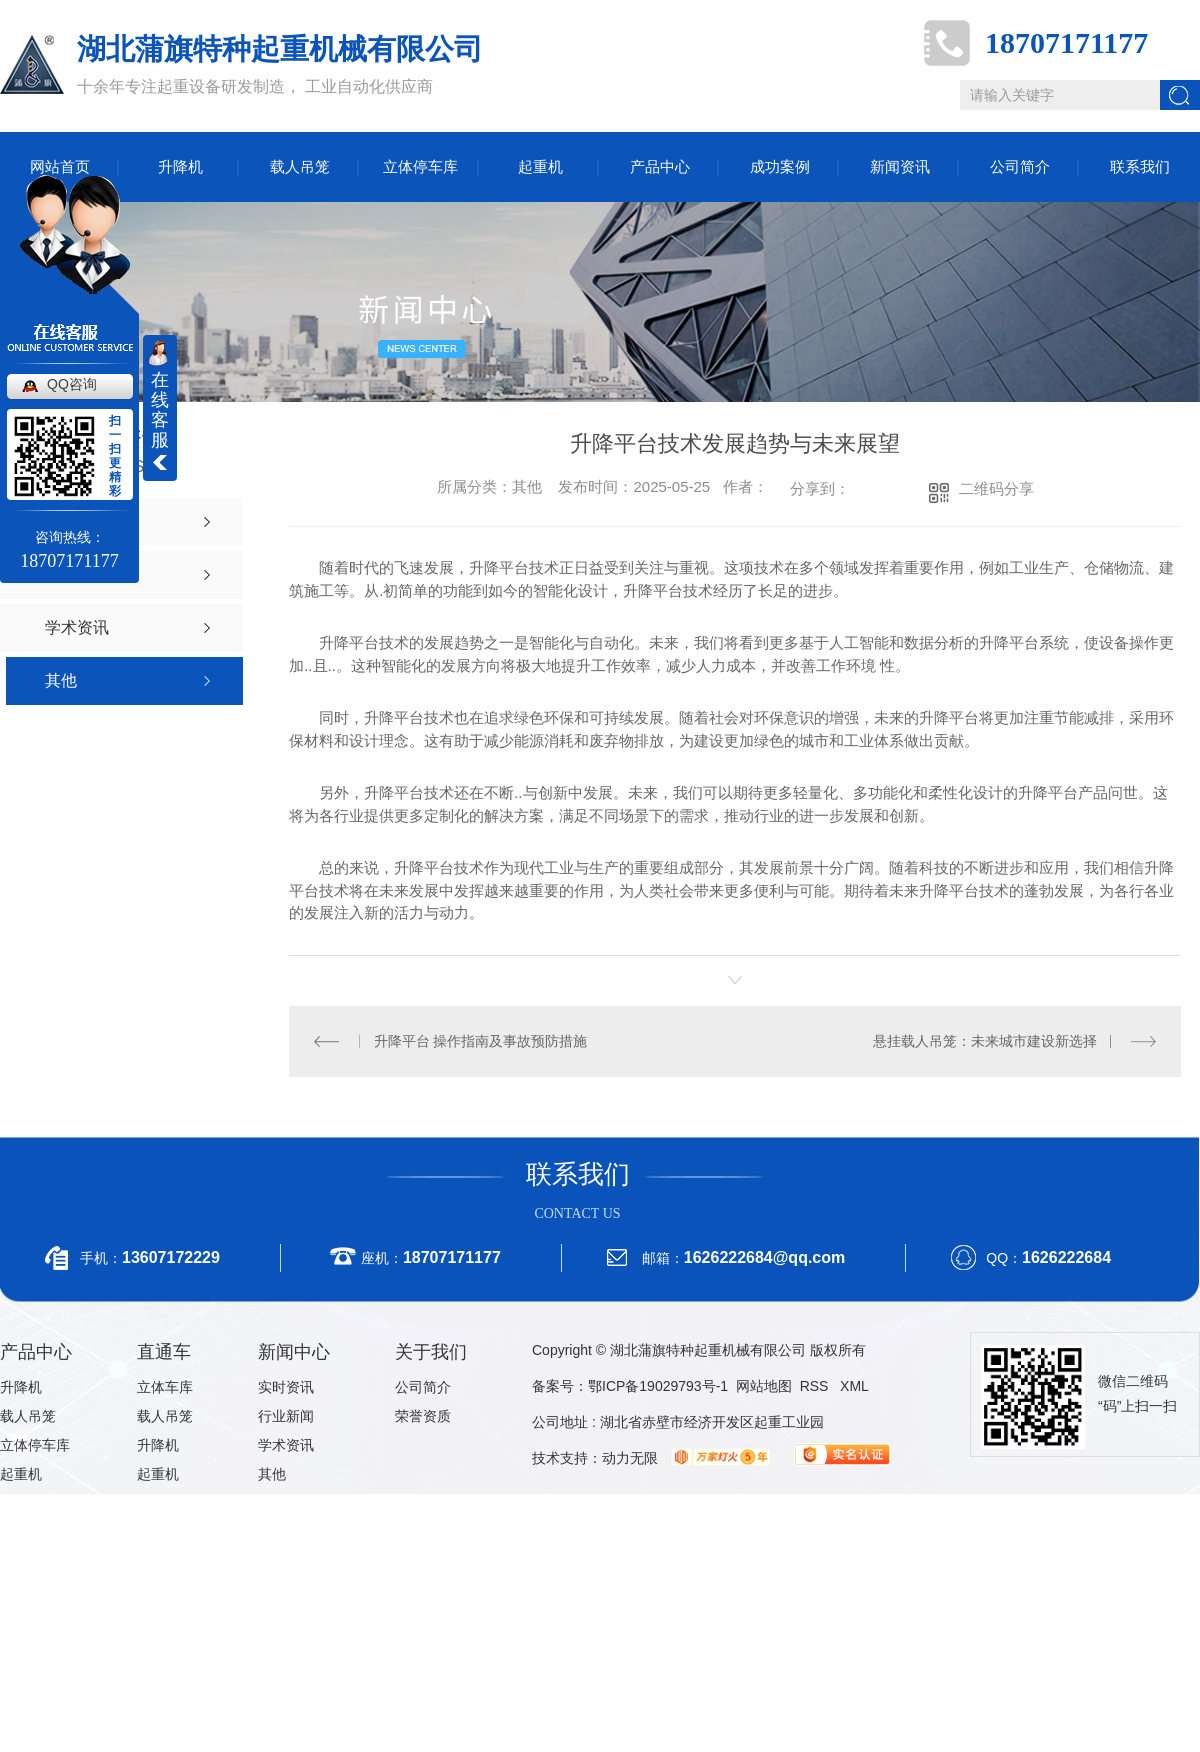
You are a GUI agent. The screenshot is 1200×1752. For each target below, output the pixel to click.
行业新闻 (286, 1416)
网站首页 (60, 166)
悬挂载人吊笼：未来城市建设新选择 (985, 1041)
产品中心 (660, 166)
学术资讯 (286, 1445)
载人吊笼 (300, 166)
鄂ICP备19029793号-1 (658, 1386)
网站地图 (764, 1386)
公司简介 (1020, 166)
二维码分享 (996, 488)
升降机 (180, 166)
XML (854, 1386)
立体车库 (165, 1387)
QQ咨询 (72, 384)
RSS (816, 1386)
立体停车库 (420, 166)
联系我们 (1140, 166)
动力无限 (630, 1458)
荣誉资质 (423, 1416)
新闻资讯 (900, 166)
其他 (272, 1474)
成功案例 (780, 166)
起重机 (540, 166)
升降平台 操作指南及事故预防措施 (481, 1041)
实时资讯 (286, 1387)
